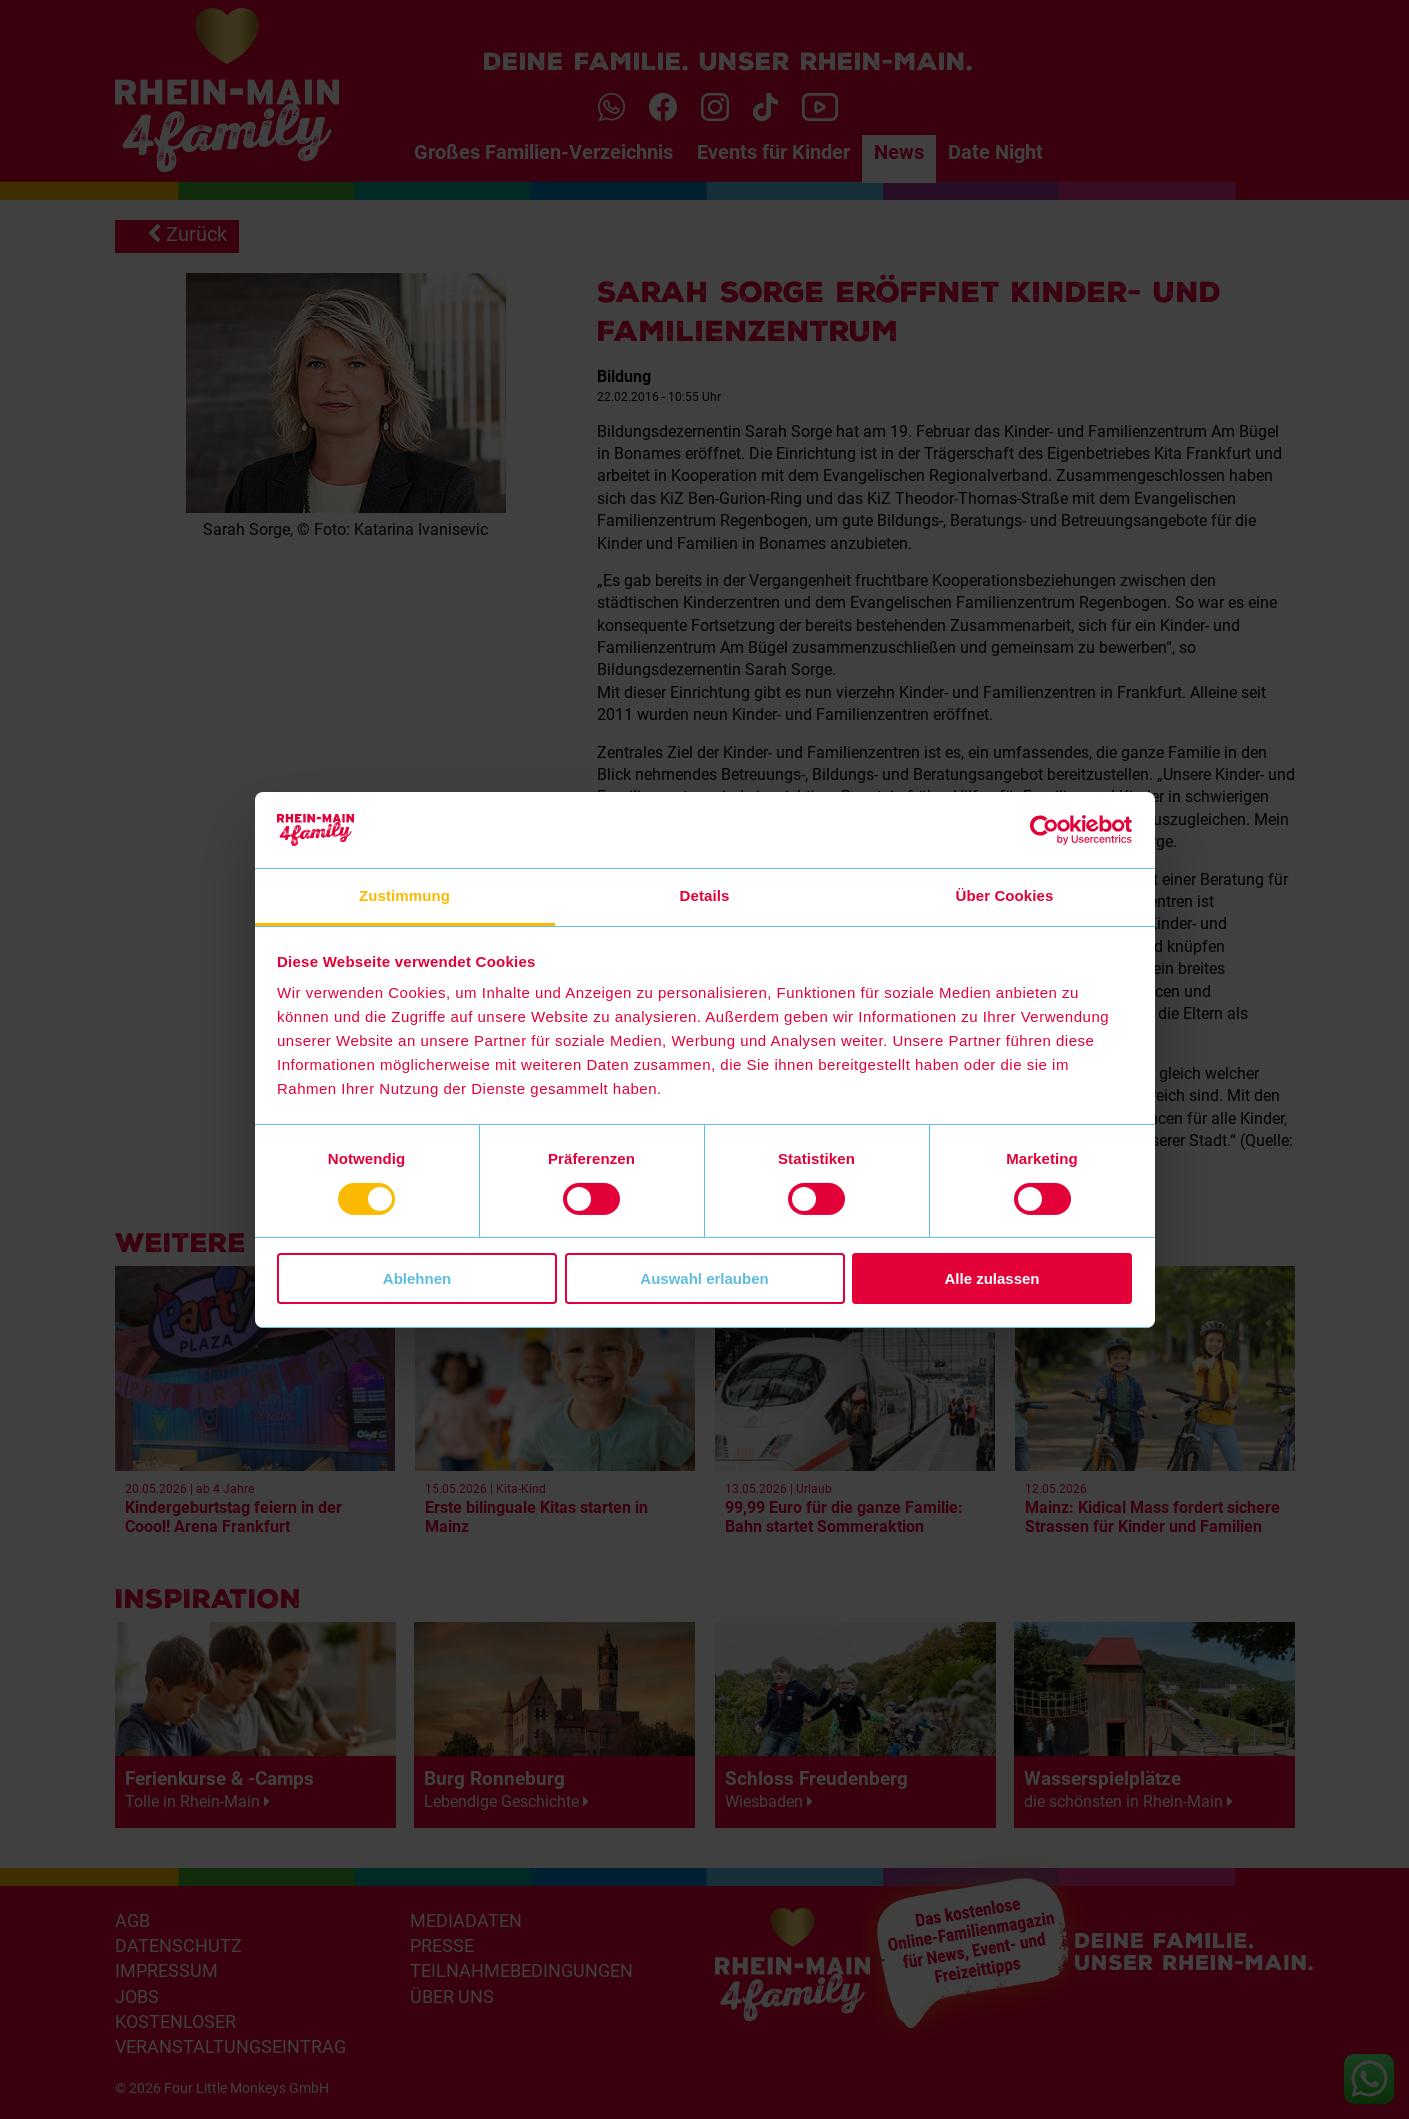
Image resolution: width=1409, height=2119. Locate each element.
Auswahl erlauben (704, 1278)
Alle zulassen (991, 1278)
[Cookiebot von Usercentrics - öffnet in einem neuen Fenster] (1044, 830)
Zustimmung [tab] (404, 895)
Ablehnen (417, 1278)
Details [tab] (705, 895)
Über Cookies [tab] (1005, 895)
